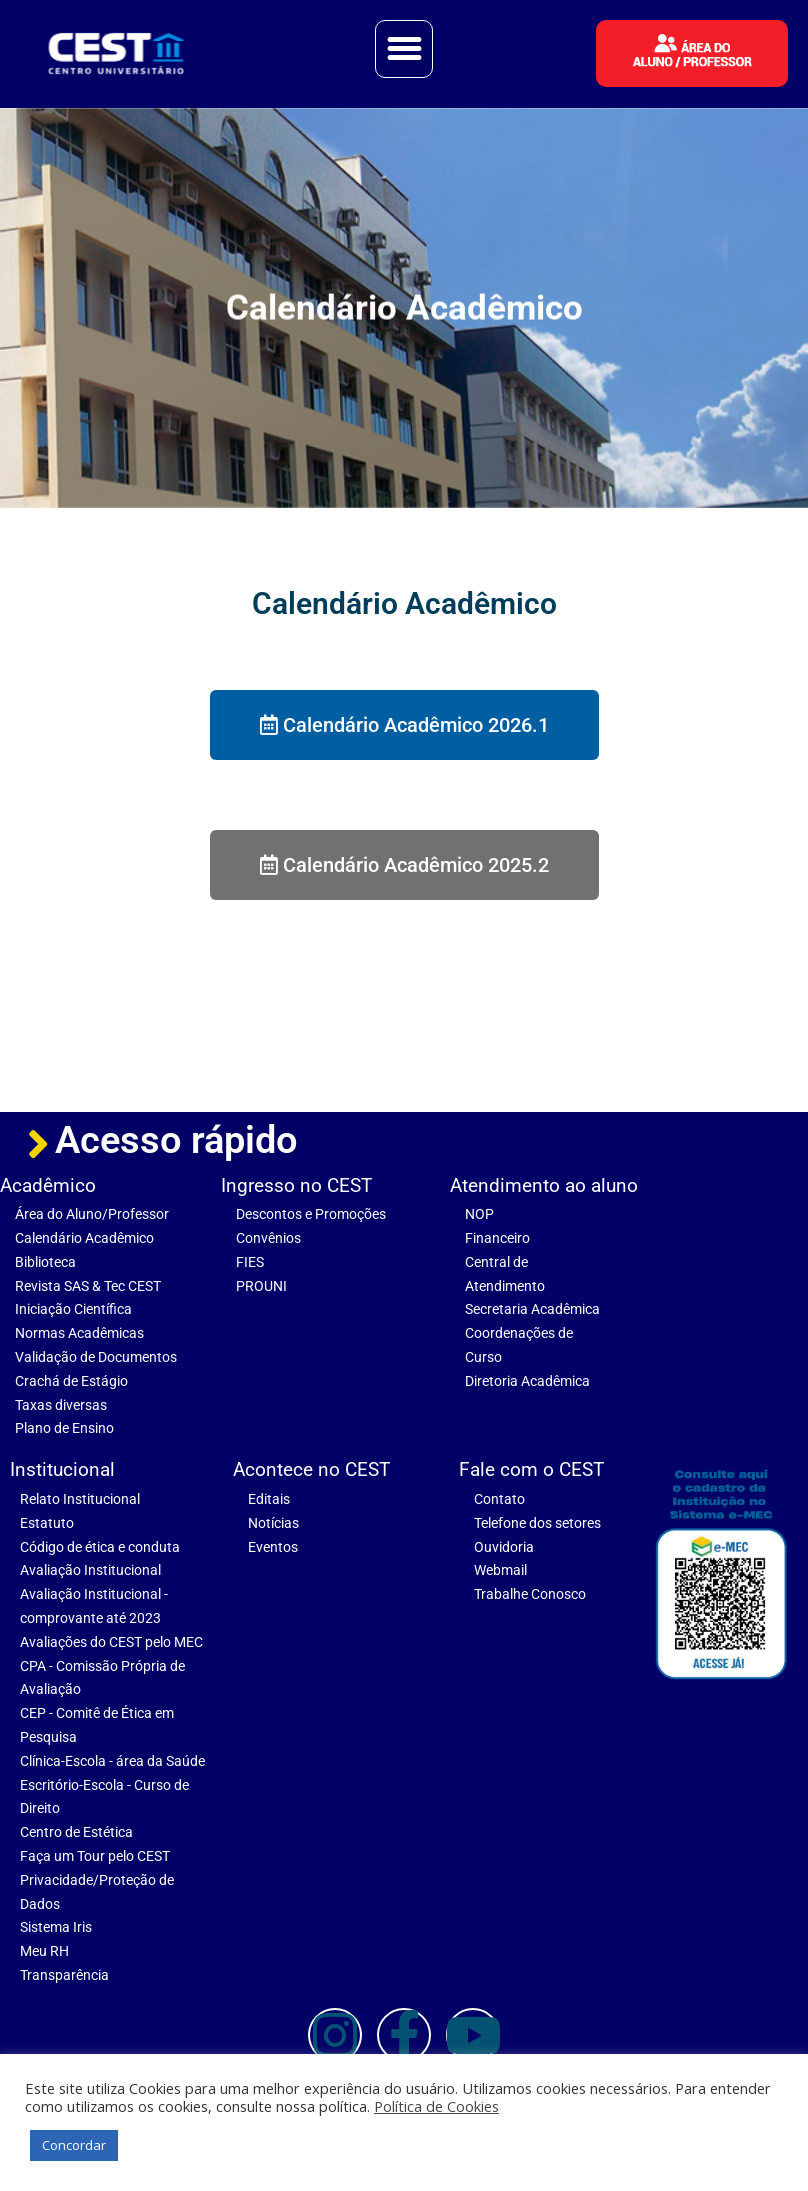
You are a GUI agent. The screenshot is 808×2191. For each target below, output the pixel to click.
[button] (404, 49)
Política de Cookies (436, 2106)
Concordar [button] (74, 2145)
